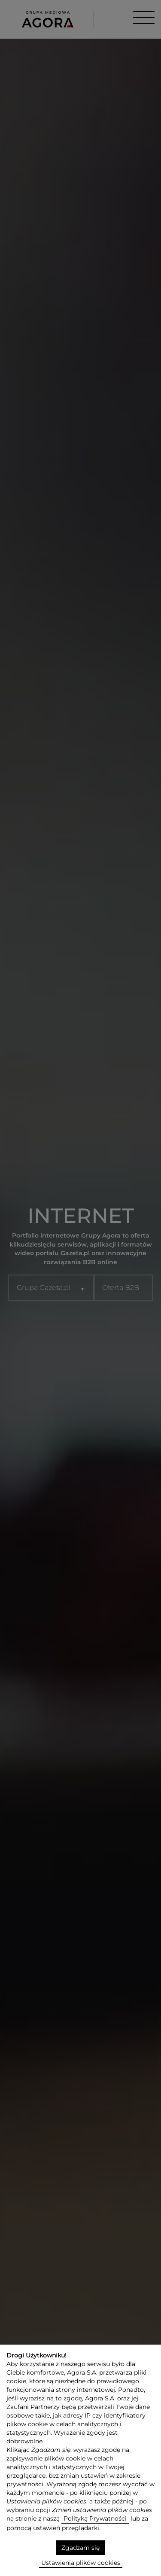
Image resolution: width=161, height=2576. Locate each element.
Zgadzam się (80, 2548)
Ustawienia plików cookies (80, 2563)
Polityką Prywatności (95, 2518)
